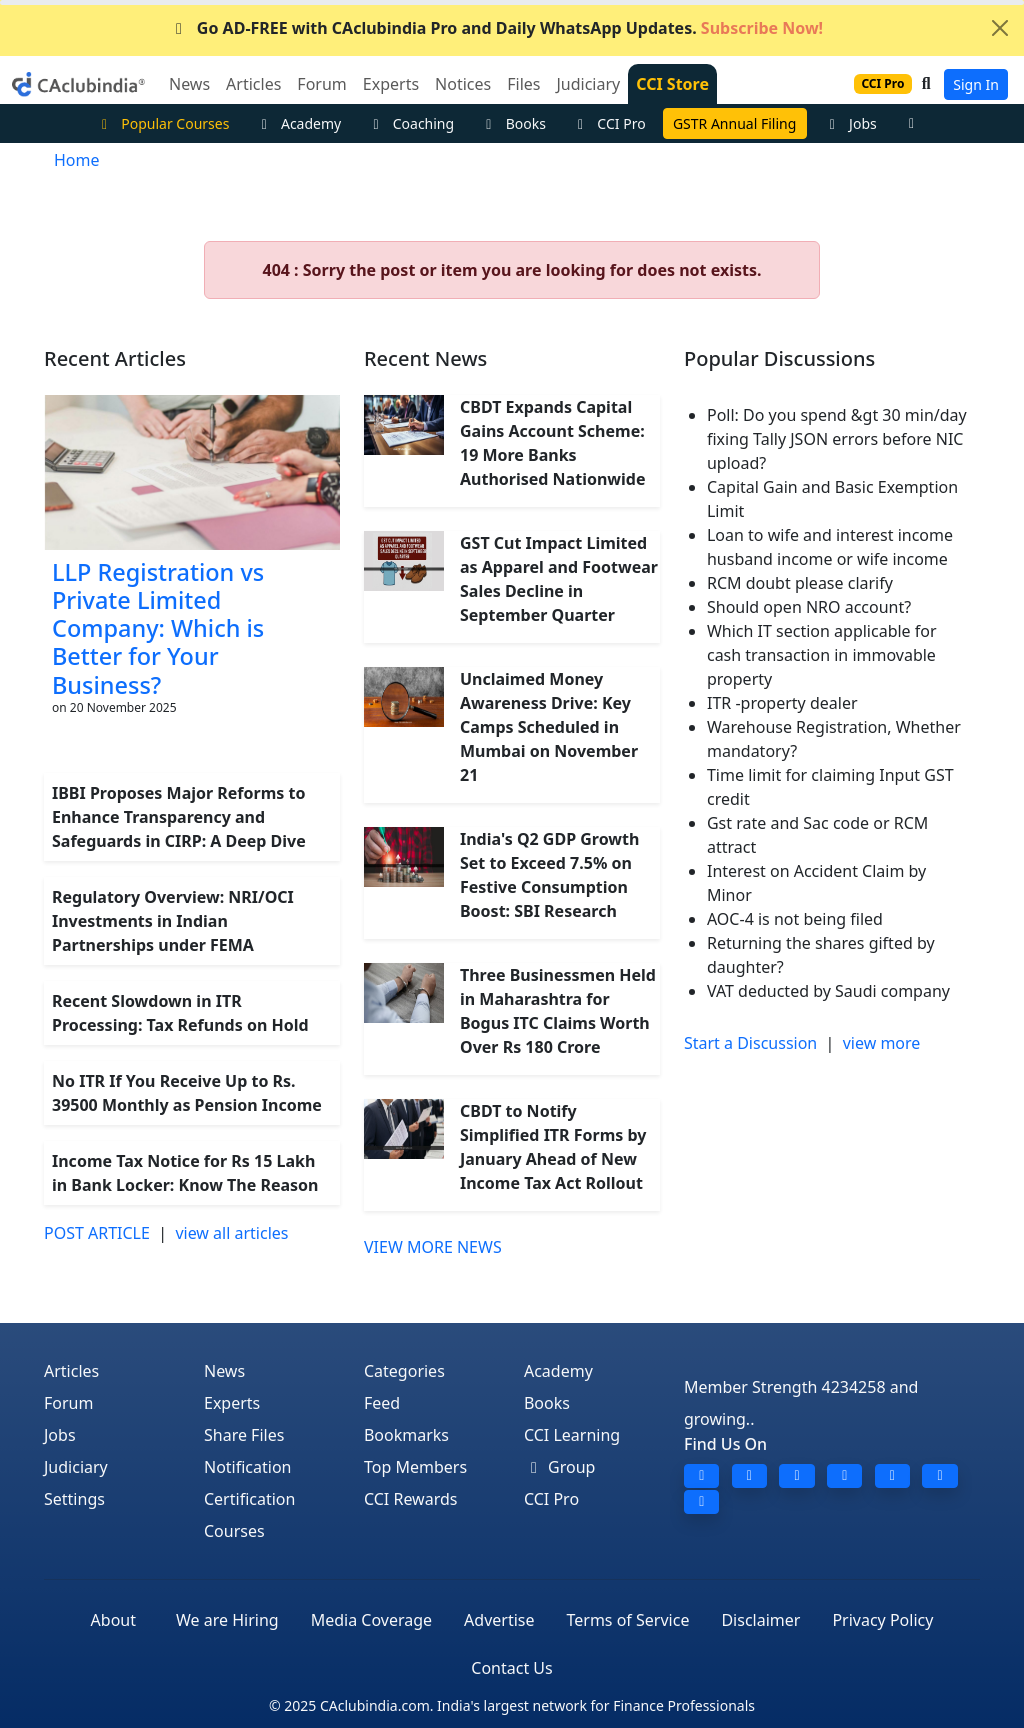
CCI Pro (609, 123)
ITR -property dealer (782, 703)
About (113, 1620)
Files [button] (523, 84)
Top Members (415, 1467)
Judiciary (76, 1467)
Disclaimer (760, 1620)
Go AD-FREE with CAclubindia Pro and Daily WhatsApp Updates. (496, 28)
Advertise (499, 1620)
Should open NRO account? (809, 607)
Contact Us (511, 1668)
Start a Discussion (750, 1043)
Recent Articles (115, 358)
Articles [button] (253, 84)
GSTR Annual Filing (734, 123)
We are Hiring (227, 1620)
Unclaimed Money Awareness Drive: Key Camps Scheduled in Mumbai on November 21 (549, 727)
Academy (298, 123)
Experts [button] (391, 84)
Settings (74, 1499)
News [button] (189, 84)
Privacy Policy (882, 1620)
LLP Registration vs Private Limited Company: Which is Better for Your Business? (158, 628)
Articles (71, 1371)
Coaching (410, 123)
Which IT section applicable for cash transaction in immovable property (822, 655)
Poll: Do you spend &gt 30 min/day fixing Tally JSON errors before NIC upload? (837, 439)
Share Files (244, 1435)
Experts (232, 1403)
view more (882, 1043)
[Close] (1000, 28)
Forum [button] (321, 84)
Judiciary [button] (588, 84)
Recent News (425, 358)
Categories (404, 1371)
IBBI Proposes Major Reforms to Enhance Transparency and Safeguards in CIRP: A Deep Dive (179, 817)
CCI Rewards (411, 1499)
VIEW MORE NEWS (433, 1247)
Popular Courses (163, 123)
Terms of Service (628, 1620)
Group (560, 1467)
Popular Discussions (779, 358)
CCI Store (672, 84)
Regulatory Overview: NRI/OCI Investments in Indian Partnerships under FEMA (173, 921)
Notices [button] (463, 84)
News (224, 1371)
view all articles (231, 1233)
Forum (68, 1403)
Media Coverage (371, 1620)
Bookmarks (406, 1435)
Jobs (850, 123)
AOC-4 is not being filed (795, 919)
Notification (248, 1467)
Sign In (976, 84)
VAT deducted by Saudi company (828, 991)
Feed (382, 1403)
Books (513, 123)
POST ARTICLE (97, 1233)
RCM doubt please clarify (800, 583)
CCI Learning (572, 1435)
